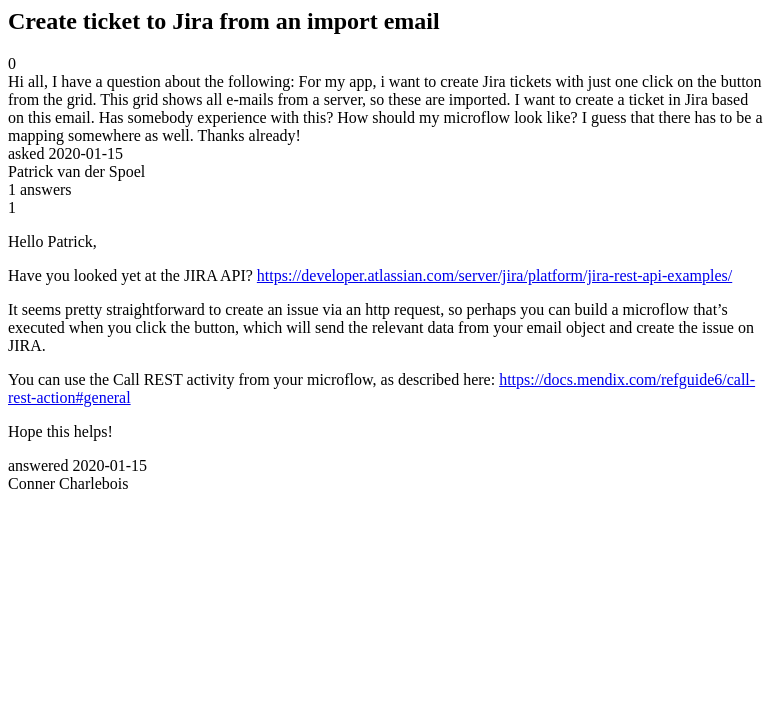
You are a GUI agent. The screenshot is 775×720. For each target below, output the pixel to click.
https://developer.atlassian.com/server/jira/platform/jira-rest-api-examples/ (494, 275)
